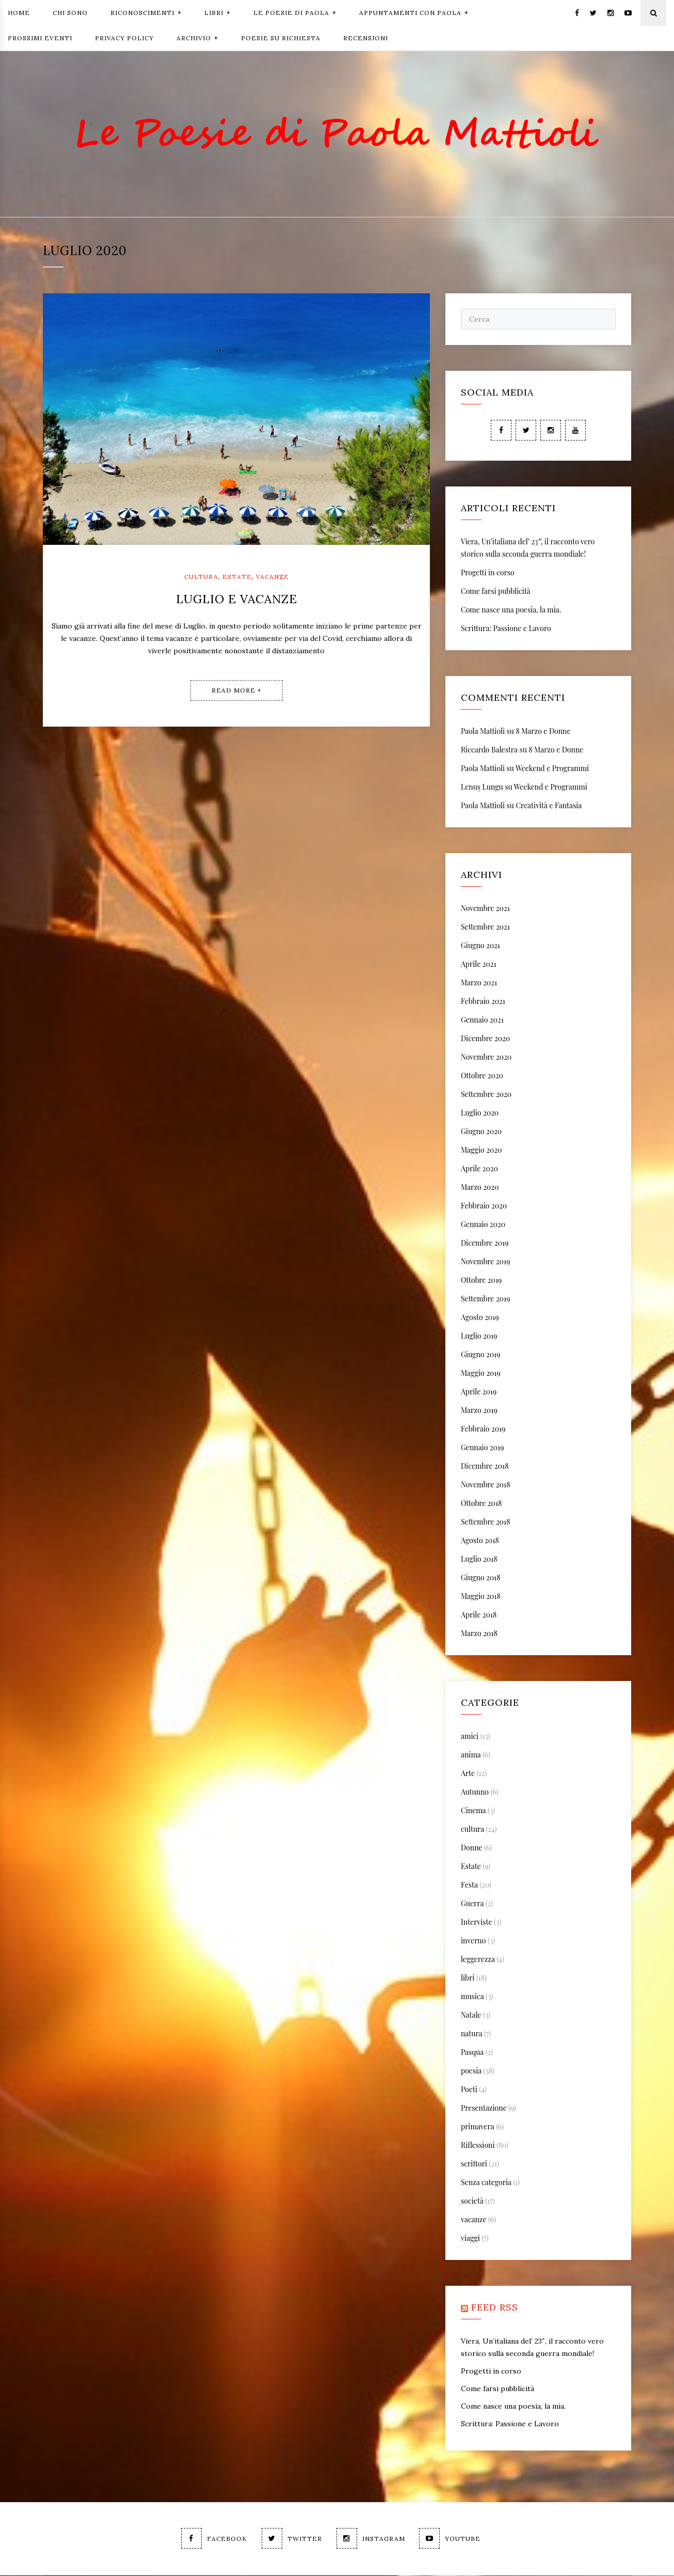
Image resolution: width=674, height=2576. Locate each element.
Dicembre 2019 (484, 1243)
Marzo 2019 (479, 1411)
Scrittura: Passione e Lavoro (506, 629)
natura (471, 2034)
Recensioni (365, 38)
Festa (469, 1885)
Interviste (476, 1922)
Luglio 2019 (479, 1336)
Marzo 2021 (479, 983)
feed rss (494, 2308)
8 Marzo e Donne (543, 731)
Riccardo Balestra (489, 750)
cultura (201, 576)
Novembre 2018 (485, 1485)
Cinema (473, 1811)
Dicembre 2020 (485, 1039)
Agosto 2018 (480, 1541)
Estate (237, 576)
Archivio (197, 37)
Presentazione (484, 2108)
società (472, 2201)
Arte (468, 1774)
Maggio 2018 (481, 1596)
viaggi (470, 2238)
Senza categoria (486, 2183)
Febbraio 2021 (483, 1002)
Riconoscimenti (146, 12)
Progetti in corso (488, 573)
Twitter (291, 2538)
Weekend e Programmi (552, 769)
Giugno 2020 (481, 1132)
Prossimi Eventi (40, 38)
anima (471, 1755)
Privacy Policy (124, 38)
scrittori (474, 2164)
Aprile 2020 (479, 1169)
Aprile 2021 (478, 964)
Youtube (451, 2538)
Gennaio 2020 (483, 1225)
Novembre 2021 (485, 909)
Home (19, 13)
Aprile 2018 (478, 1615)
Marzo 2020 (480, 1187)
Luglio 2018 (479, 1559)
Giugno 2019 (480, 1355)
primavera (477, 2127)
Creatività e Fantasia (549, 806)
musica (472, 1997)
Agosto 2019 (480, 1318)
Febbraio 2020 (484, 1206)
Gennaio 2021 (482, 1020)
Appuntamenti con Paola (414, 12)
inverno (473, 1941)
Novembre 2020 (486, 1057)
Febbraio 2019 (483, 1429)
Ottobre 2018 (481, 1504)
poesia (471, 2071)
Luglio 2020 (480, 1113)
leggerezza (478, 1960)
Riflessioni (478, 2145)
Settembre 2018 (485, 1522)
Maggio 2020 (481, 1150)
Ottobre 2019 (481, 1280)
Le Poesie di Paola (294, 12)
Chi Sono (70, 13)
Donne (472, 1848)
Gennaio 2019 (482, 1448)
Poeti (469, 2090)
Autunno (475, 1792)
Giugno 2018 (481, 1578)
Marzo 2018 (479, 1634)
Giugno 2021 (480, 946)
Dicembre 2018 (485, 1466)
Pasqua (472, 2052)
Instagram (370, 2538)
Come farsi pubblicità (496, 591)
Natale (471, 2015)
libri (467, 1978)
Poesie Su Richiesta (280, 38)
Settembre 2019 (485, 1299)
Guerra (472, 1904)
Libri (217, 12)
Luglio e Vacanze (236, 599)
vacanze (272, 576)
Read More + (237, 690)
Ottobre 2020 (482, 1076)
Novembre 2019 (485, 1262)
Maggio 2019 (481, 1373)
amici (469, 1736)
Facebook (213, 2538)
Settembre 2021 (485, 927)
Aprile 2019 (478, 1392)
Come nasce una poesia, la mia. (511, 610)
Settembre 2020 (486, 1094)
